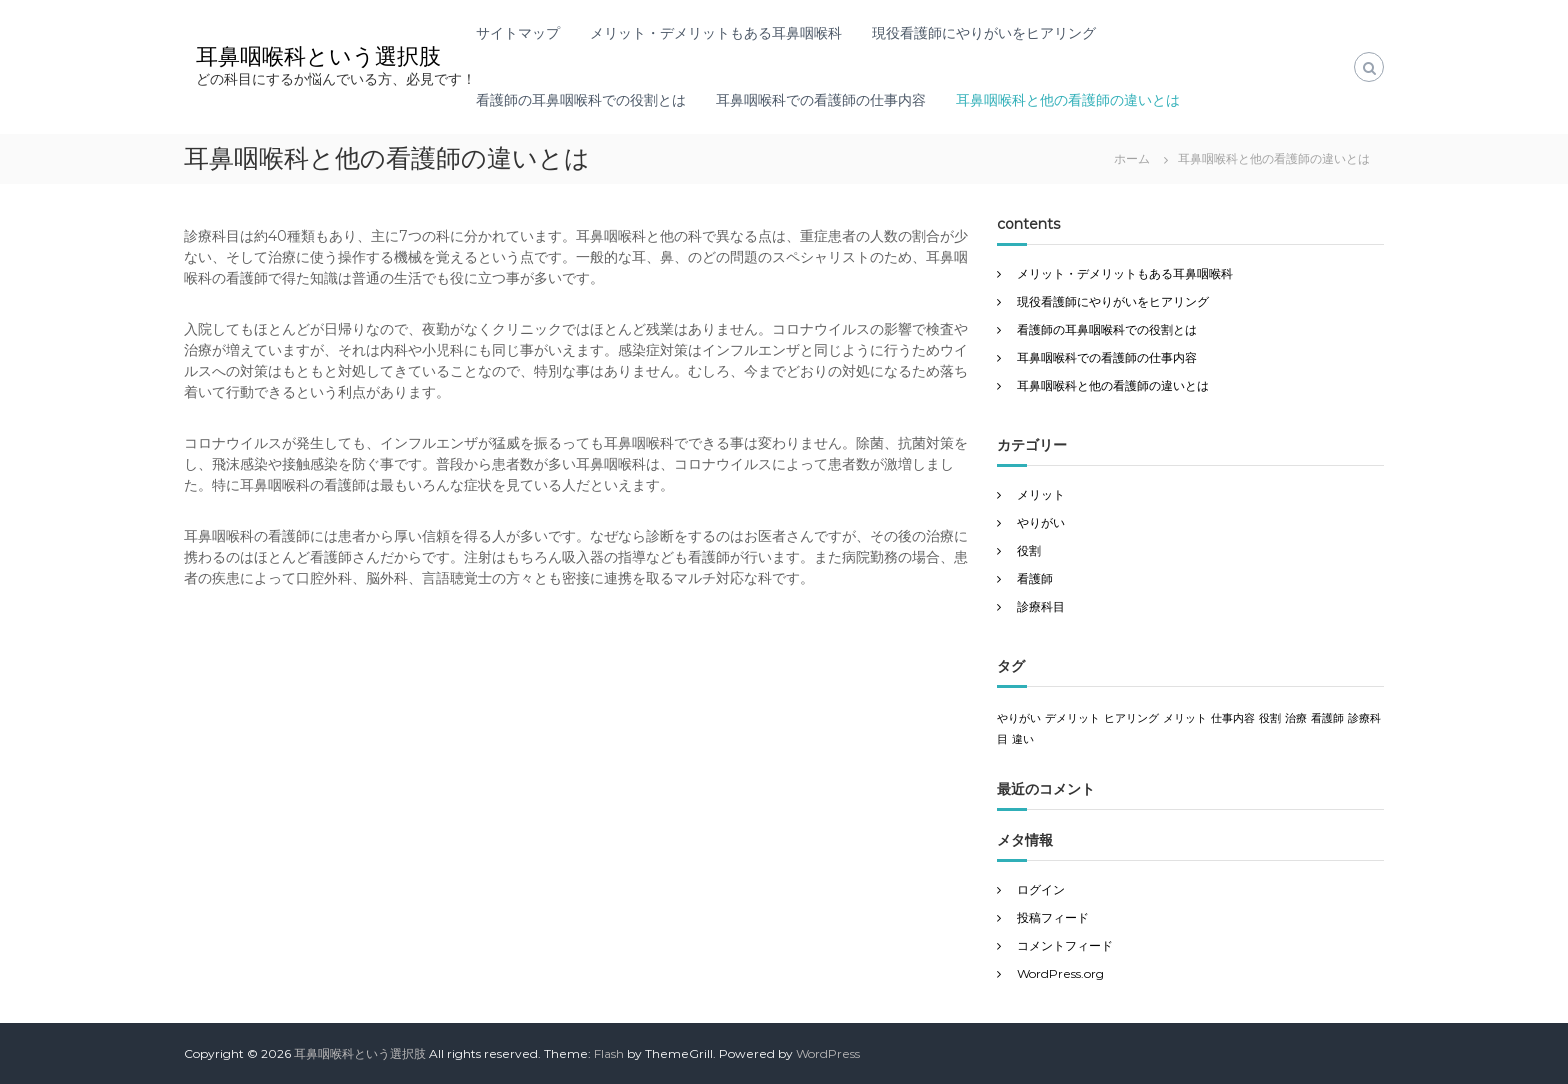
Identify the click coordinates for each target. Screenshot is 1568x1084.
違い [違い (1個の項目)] (1023, 739)
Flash (609, 1053)
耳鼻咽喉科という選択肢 (318, 56)
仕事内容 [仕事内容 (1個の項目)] (1233, 718)
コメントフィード (1065, 945)
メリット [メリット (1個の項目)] (1185, 718)
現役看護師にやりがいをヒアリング (984, 33)
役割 (1029, 550)
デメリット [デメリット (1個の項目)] (1072, 718)
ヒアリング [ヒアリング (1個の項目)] (1131, 718)
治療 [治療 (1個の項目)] (1296, 718)
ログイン (1041, 889)
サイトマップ (518, 33)
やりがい (1041, 522)
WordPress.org (1060, 973)
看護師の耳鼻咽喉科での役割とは (581, 100)
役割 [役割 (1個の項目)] (1270, 718)
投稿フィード (1053, 917)
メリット (1041, 494)
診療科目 (1041, 606)
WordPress (828, 1053)
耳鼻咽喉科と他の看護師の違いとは (1068, 100)
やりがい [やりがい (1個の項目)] (1019, 718)
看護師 (1035, 578)
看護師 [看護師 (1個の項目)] (1327, 718)
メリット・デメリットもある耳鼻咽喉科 (716, 33)
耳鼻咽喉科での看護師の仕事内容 (821, 100)
